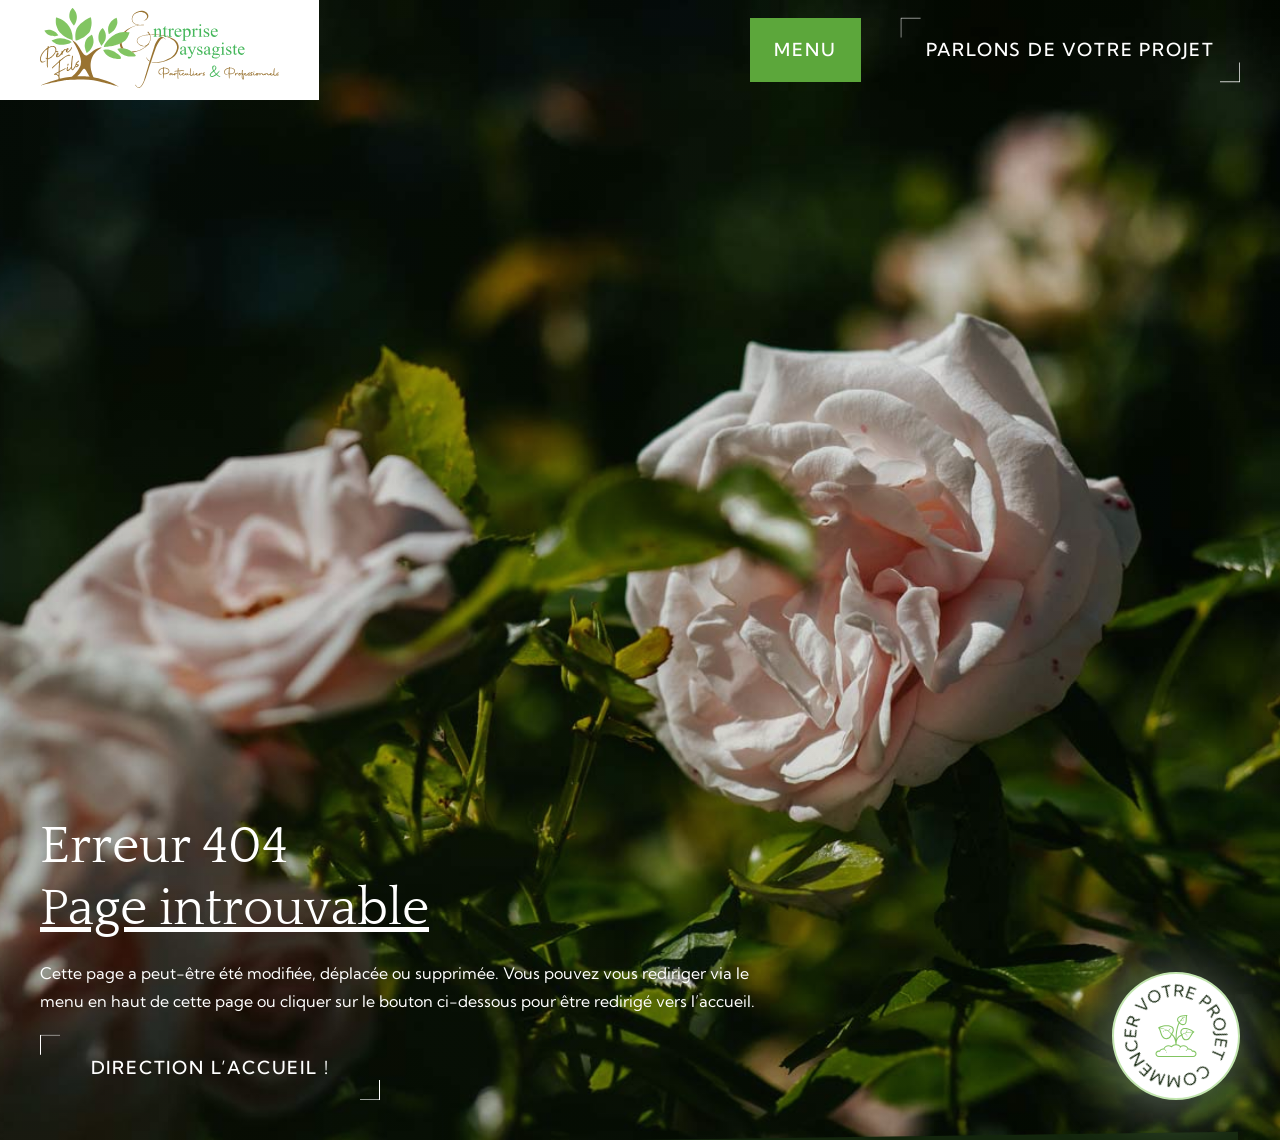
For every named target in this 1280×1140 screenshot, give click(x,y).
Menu (805, 49)
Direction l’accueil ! (210, 1067)
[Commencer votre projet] (1176, 1036)
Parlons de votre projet (1070, 49)
